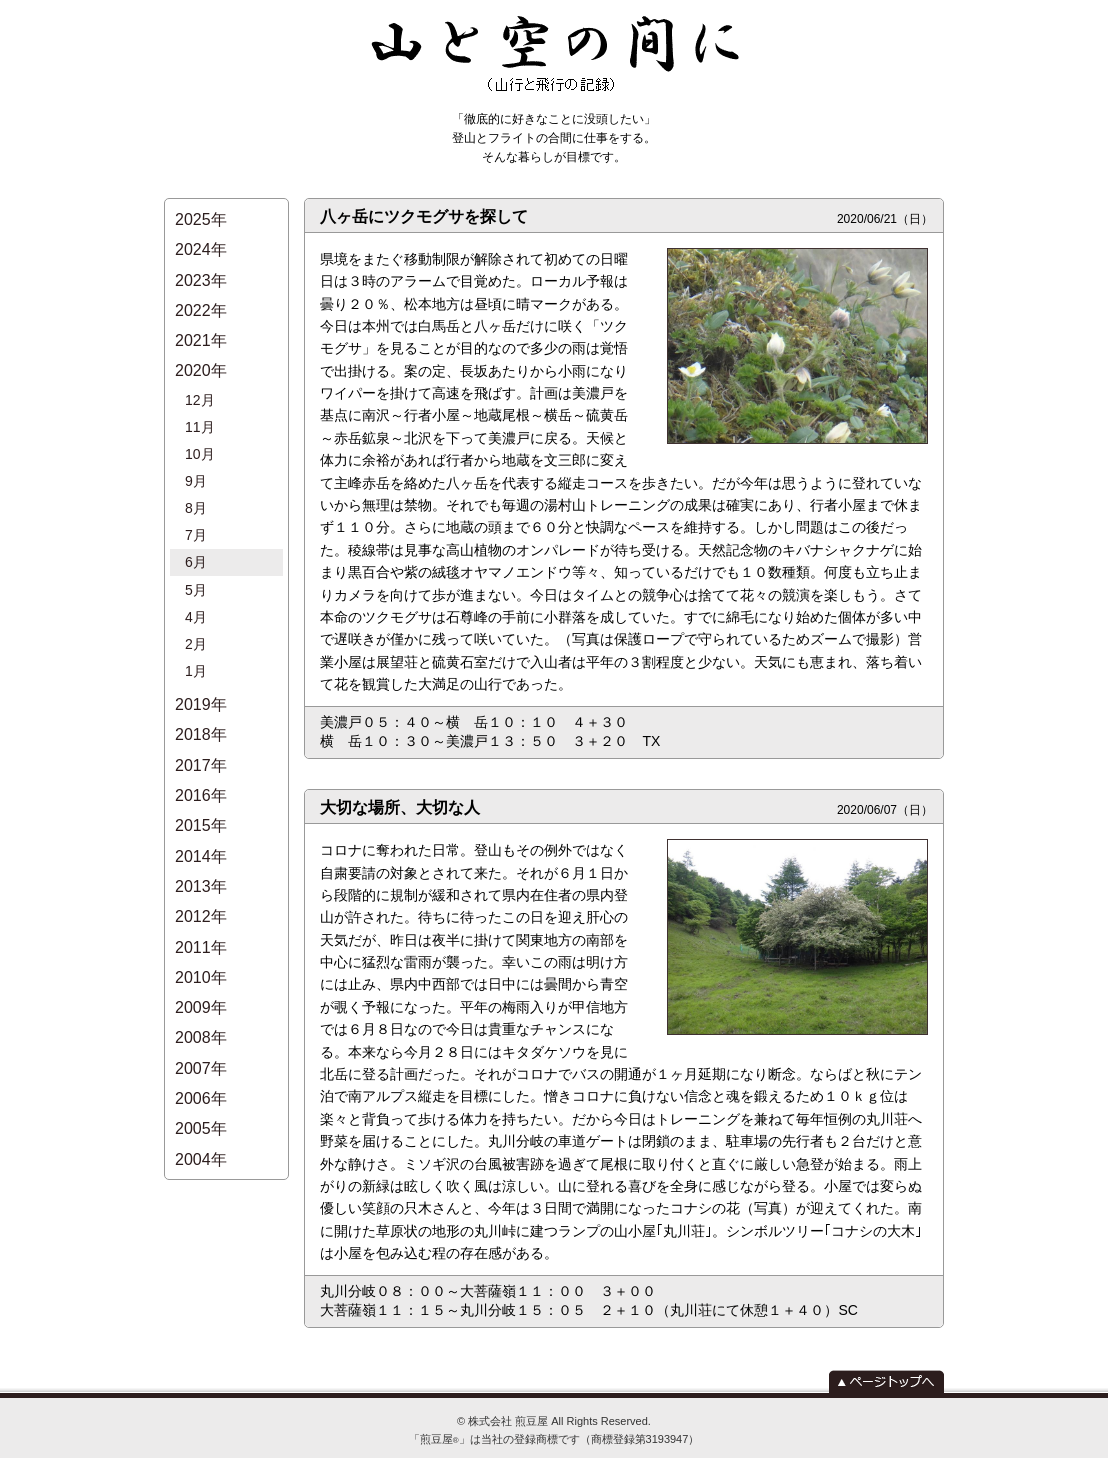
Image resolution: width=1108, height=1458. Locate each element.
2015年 (201, 724)
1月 (196, 593)
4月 (196, 548)
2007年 (201, 929)
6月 (196, 503)
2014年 (201, 749)
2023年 (201, 268)
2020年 (201, 345)
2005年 (201, 980)
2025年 (201, 217)
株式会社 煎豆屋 (508, 1421)
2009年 (201, 877)
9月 (196, 436)
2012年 (201, 801)
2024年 (201, 242)
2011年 (201, 826)
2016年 (201, 698)
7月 (196, 481)
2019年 (201, 621)
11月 (200, 392)
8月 (196, 459)
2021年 (201, 319)
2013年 (201, 775)
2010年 (201, 852)
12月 (200, 369)
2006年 (201, 954)
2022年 (201, 293)
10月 (200, 414)
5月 (196, 526)
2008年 (201, 903)
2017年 (201, 673)
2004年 (201, 1005)
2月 (196, 571)
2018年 (201, 647)
